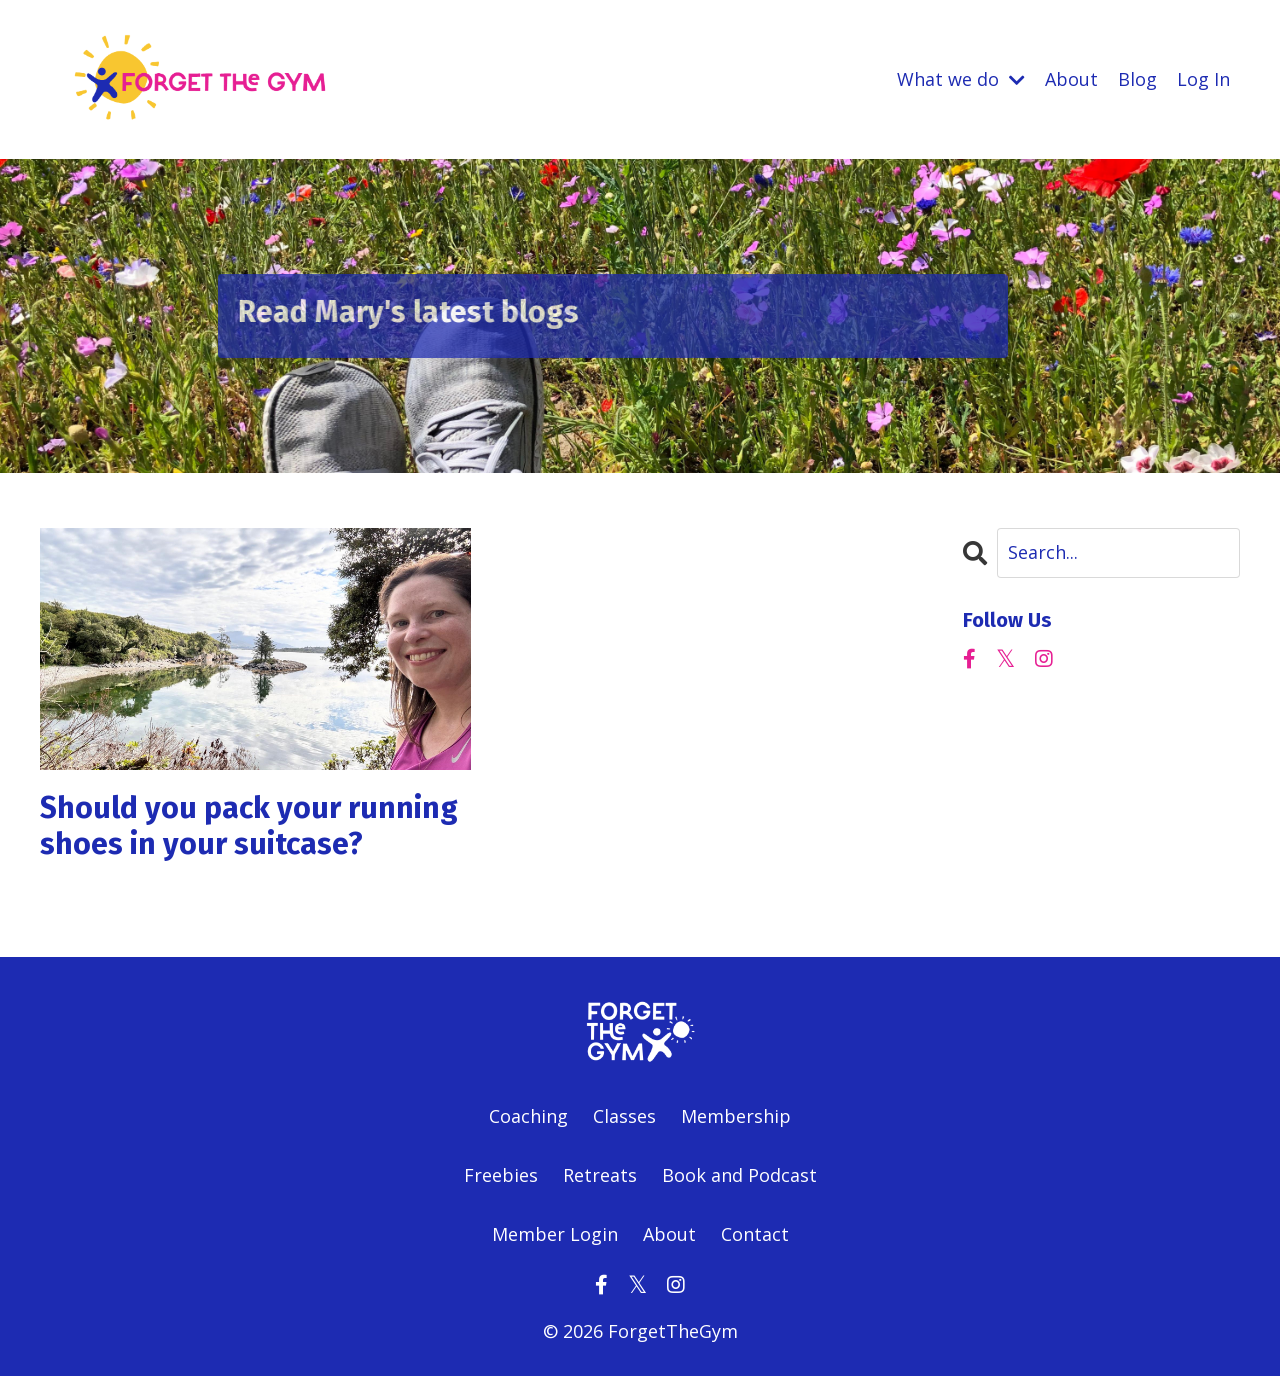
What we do (961, 79)
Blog (1137, 79)
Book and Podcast (739, 1175)
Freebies (503, 1175)
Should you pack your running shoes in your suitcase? (249, 826)
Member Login (555, 1234)
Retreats (600, 1175)
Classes (624, 1116)
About (1071, 79)
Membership (736, 1116)
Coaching (528, 1116)
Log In (1203, 79)
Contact (755, 1234)
